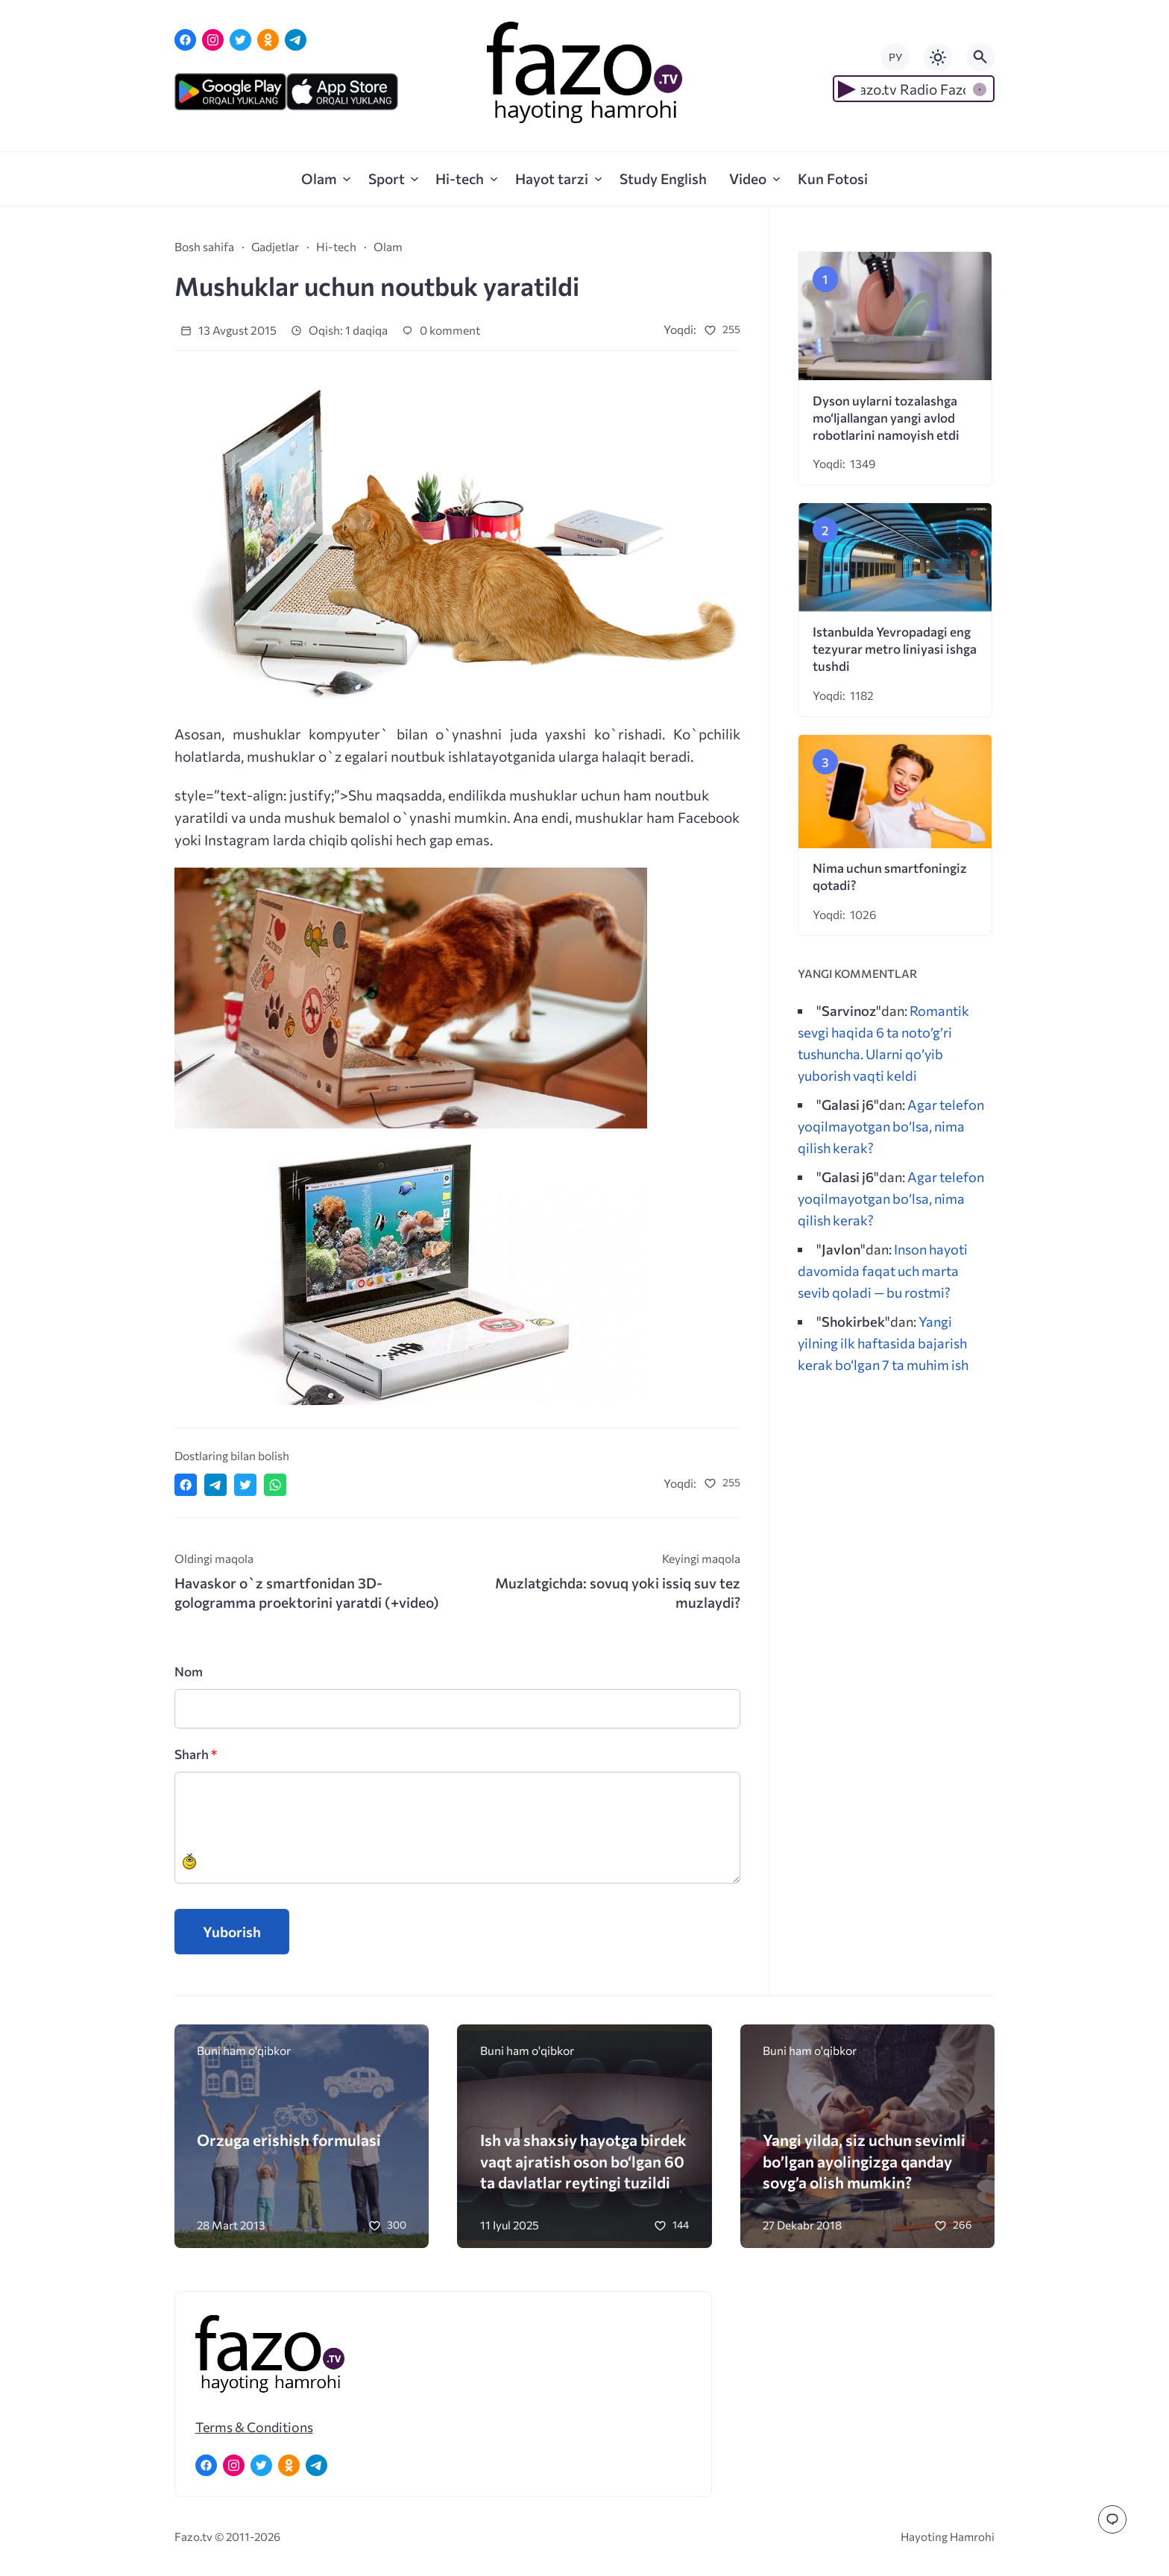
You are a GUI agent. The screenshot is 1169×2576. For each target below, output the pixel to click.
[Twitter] (240, 40)
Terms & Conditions (254, 2427)
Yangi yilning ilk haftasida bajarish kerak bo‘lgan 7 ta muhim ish (883, 1343)
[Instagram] (213, 40)
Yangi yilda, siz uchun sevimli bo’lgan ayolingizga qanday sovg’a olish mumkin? (864, 2160)
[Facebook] (185, 40)
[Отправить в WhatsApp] (275, 1485)
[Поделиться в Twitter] (245, 1485)
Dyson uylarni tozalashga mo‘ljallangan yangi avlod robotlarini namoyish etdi (886, 418)
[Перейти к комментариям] (1112, 2519)
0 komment (441, 330)
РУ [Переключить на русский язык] (895, 57)
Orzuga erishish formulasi (289, 2139)
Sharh (195, 1754)
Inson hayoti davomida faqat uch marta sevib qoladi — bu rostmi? (883, 1270)
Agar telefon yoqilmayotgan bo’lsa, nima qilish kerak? (891, 1126)
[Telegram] (295, 40)
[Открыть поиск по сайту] (980, 57)
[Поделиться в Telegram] (215, 1485)
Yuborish (232, 1931)
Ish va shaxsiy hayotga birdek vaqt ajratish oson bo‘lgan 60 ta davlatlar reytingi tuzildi (583, 2160)
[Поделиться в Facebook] (185, 1485)
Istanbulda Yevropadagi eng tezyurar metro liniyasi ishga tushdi (895, 649)
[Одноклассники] (268, 40)
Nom (188, 1671)
